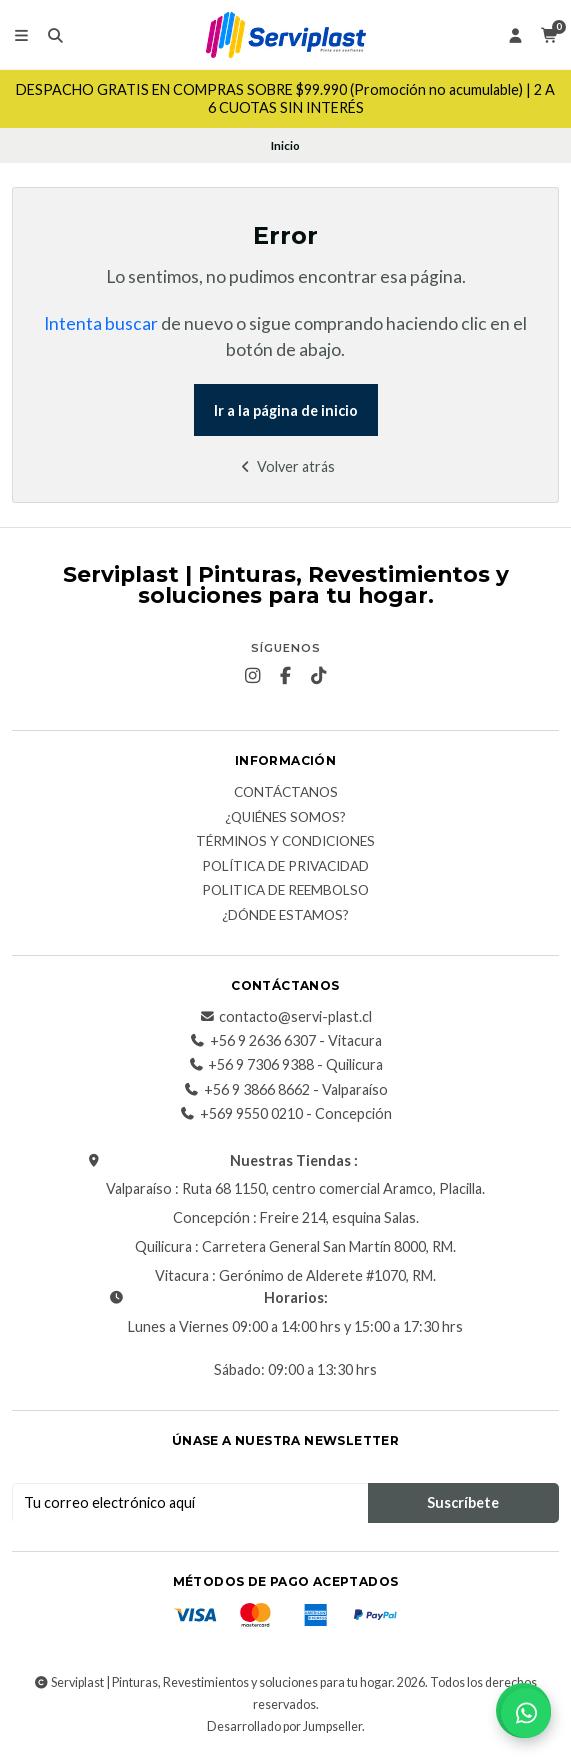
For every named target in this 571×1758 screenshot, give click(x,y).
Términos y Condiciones (285, 842)
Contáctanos (286, 793)
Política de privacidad (285, 867)
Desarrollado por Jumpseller (284, 1726)
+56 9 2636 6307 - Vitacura (286, 1041)
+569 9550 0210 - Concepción (286, 1114)
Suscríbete (463, 1502)
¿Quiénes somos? (285, 818)
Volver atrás (285, 466)
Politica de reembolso (285, 891)
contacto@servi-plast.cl (285, 1017)
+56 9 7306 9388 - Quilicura (285, 1065)
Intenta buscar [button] (101, 323)
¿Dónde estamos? (285, 916)
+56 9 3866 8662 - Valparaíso (286, 1090)
